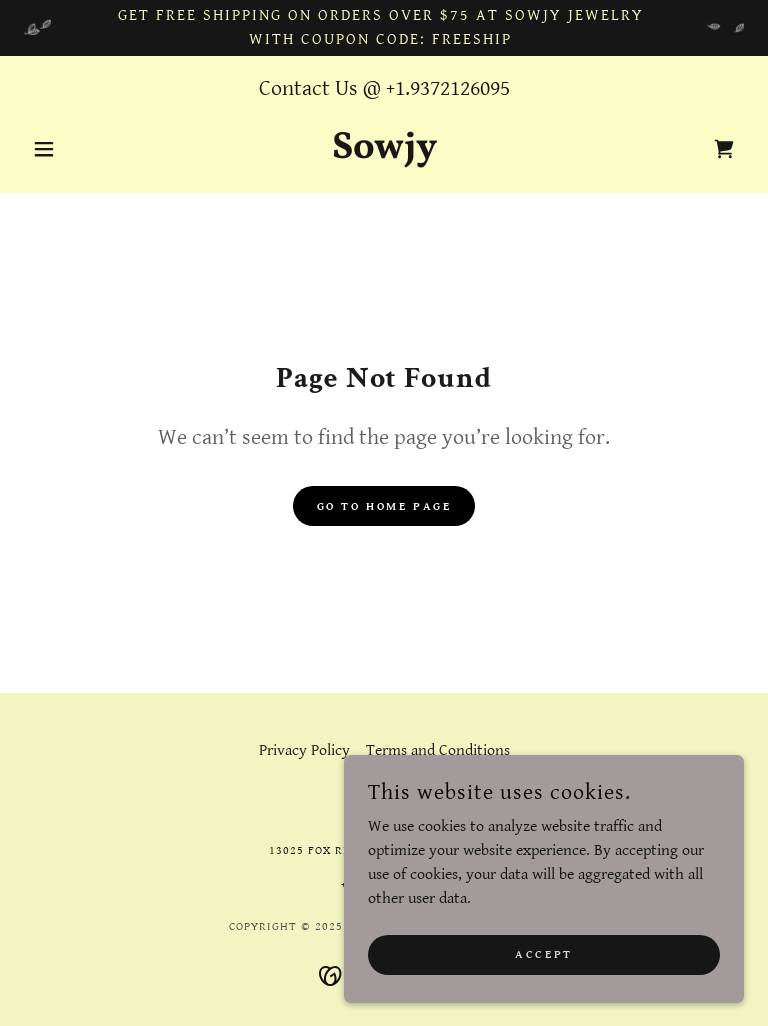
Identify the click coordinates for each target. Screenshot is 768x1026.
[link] (384, 153)
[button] (78, 149)
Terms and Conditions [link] (438, 750)
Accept (543, 995)
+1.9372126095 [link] (448, 88)
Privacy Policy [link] (304, 750)
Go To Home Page (384, 506)
